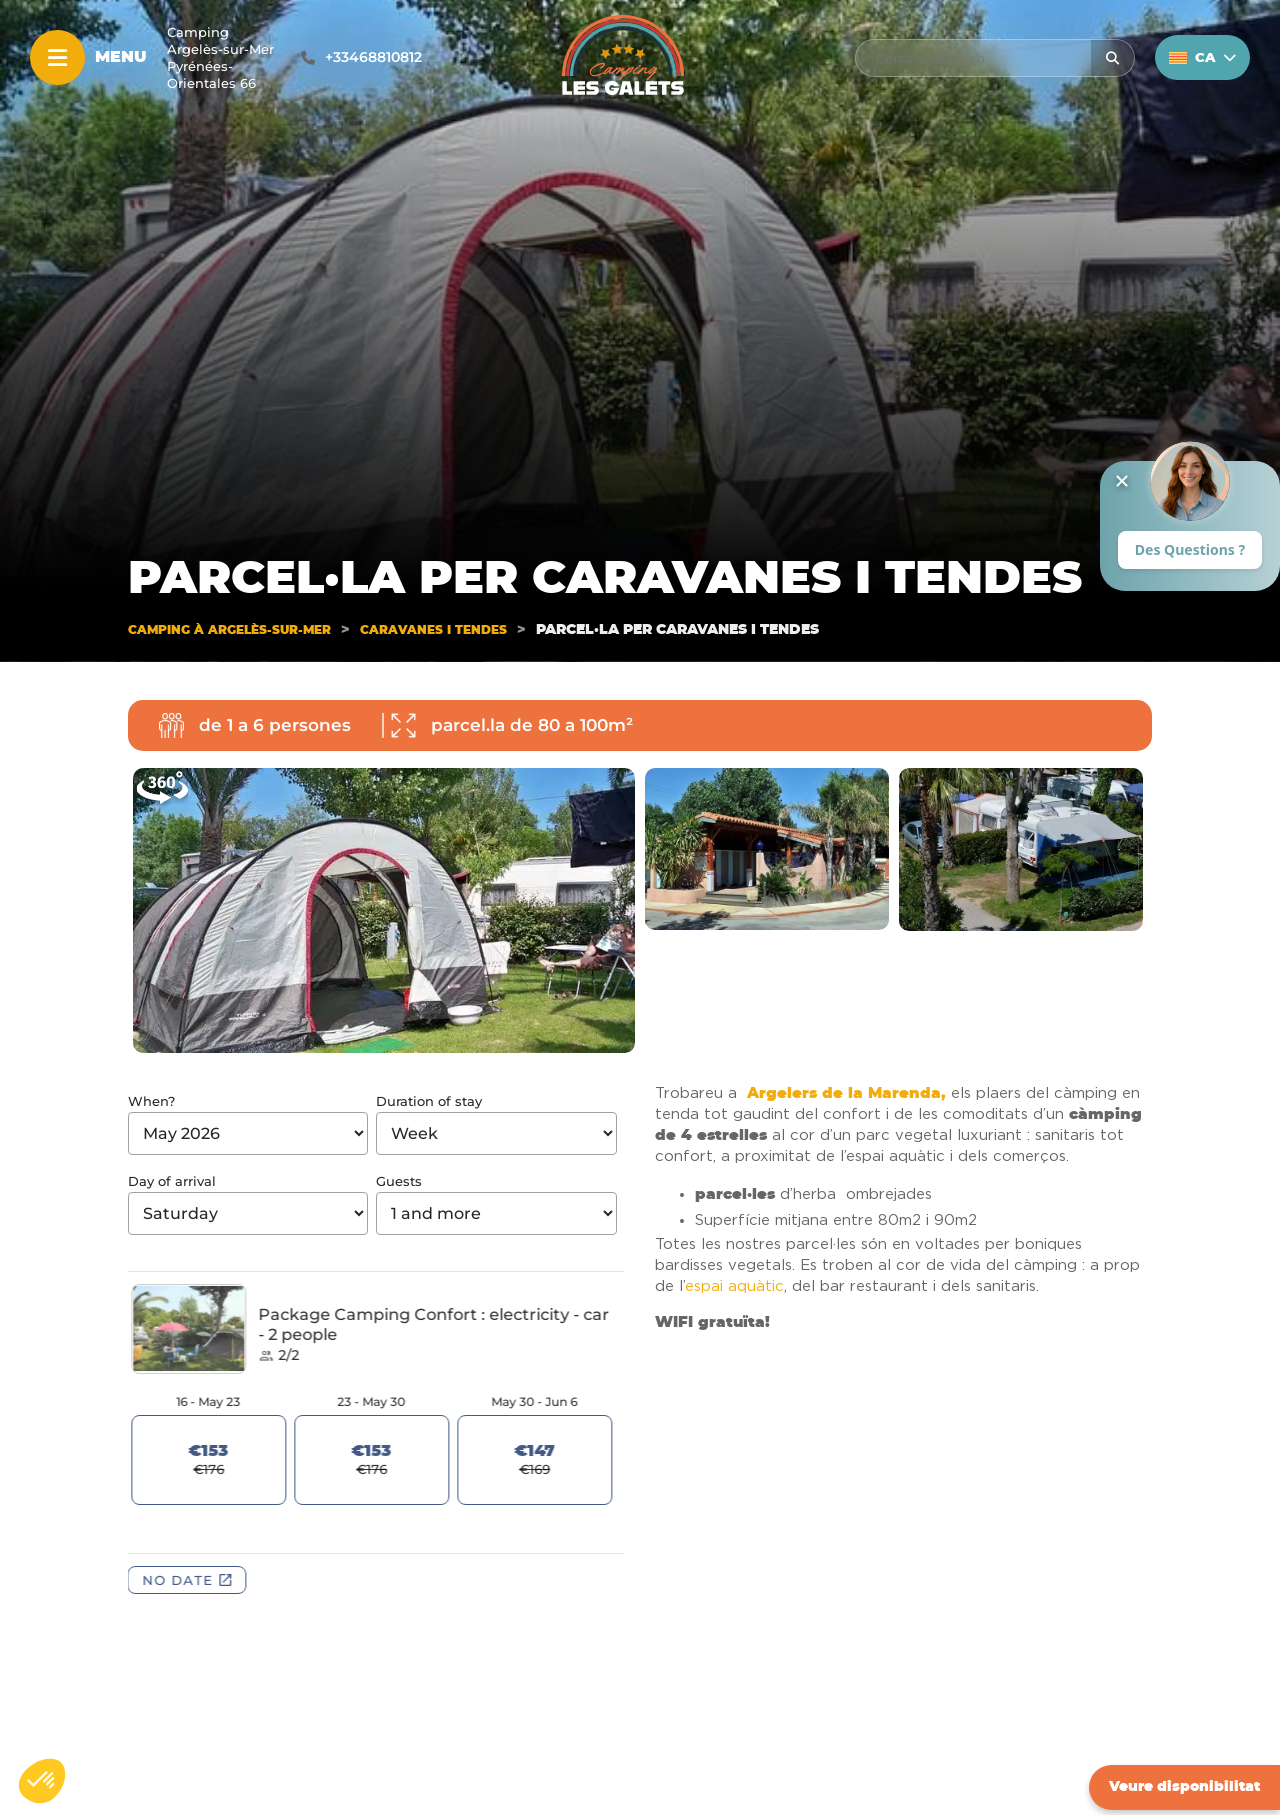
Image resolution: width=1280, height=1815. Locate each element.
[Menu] (57, 57)
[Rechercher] (1112, 58)
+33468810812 (373, 57)
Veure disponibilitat (1184, 1787)
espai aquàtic (734, 1286)
